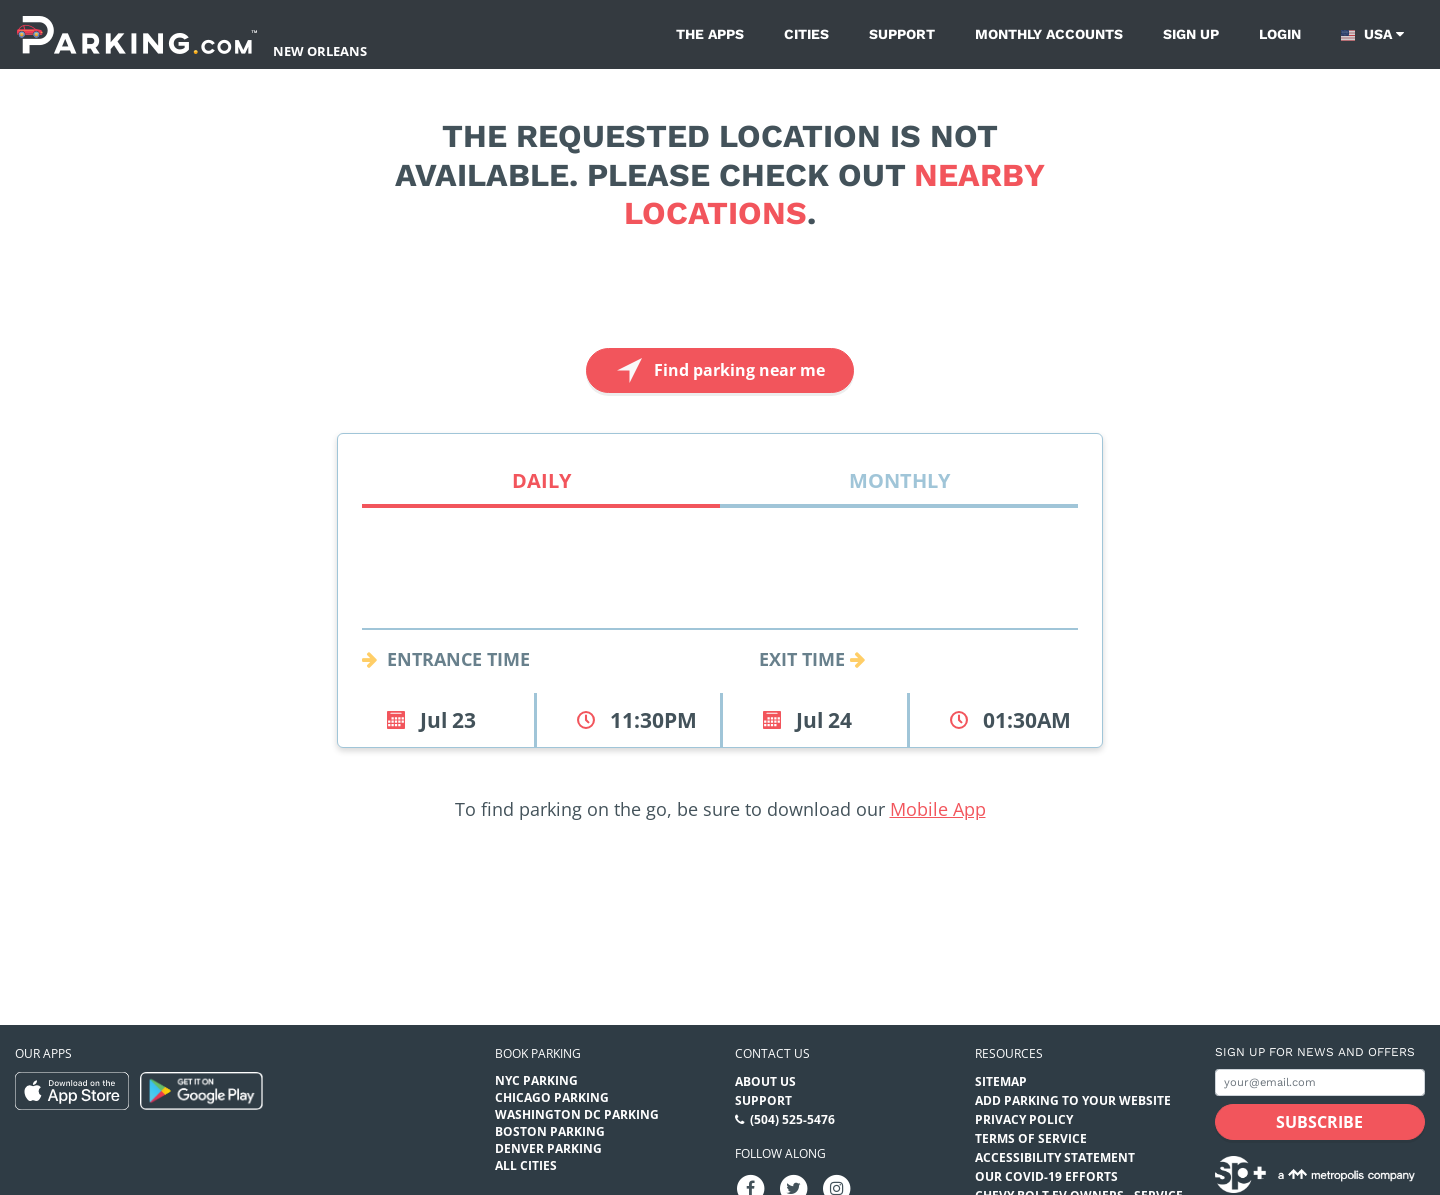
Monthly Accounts (1049, 34)
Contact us (772, 1053)
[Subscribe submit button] (1320, 1122)
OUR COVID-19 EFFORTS (1046, 1176)
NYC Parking (536, 1080)
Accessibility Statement (1055, 1157)
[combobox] (720, 605)
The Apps (710, 34)
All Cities (526, 1165)
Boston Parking (550, 1131)
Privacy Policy (1024, 1119)
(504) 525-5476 (792, 1119)
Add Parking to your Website (1073, 1100)
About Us (765, 1081)
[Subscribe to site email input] (1320, 1082)
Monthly (899, 480)
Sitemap (1001, 1081)
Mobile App (938, 809)
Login (1280, 34)
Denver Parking (548, 1148)
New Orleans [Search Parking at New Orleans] (320, 51)
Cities (806, 34)
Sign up (1191, 34)
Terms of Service (1031, 1138)
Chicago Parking (552, 1097)
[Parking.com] (137, 34)
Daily (541, 480)
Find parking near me (718, 370)
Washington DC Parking (577, 1114)
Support (902, 34)
